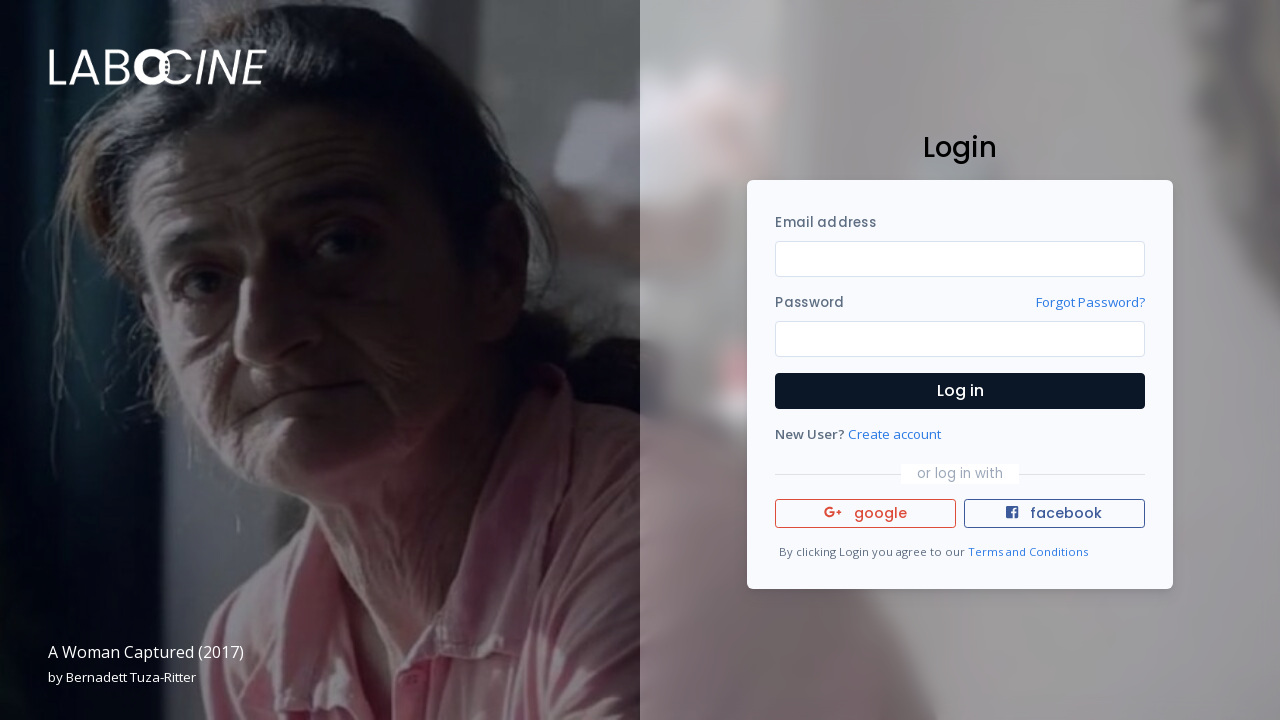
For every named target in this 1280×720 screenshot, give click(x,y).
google (865, 513)
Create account (894, 434)
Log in (960, 390)
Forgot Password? (1090, 302)
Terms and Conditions (1028, 551)
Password (809, 302)
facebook (1054, 513)
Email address (825, 222)
